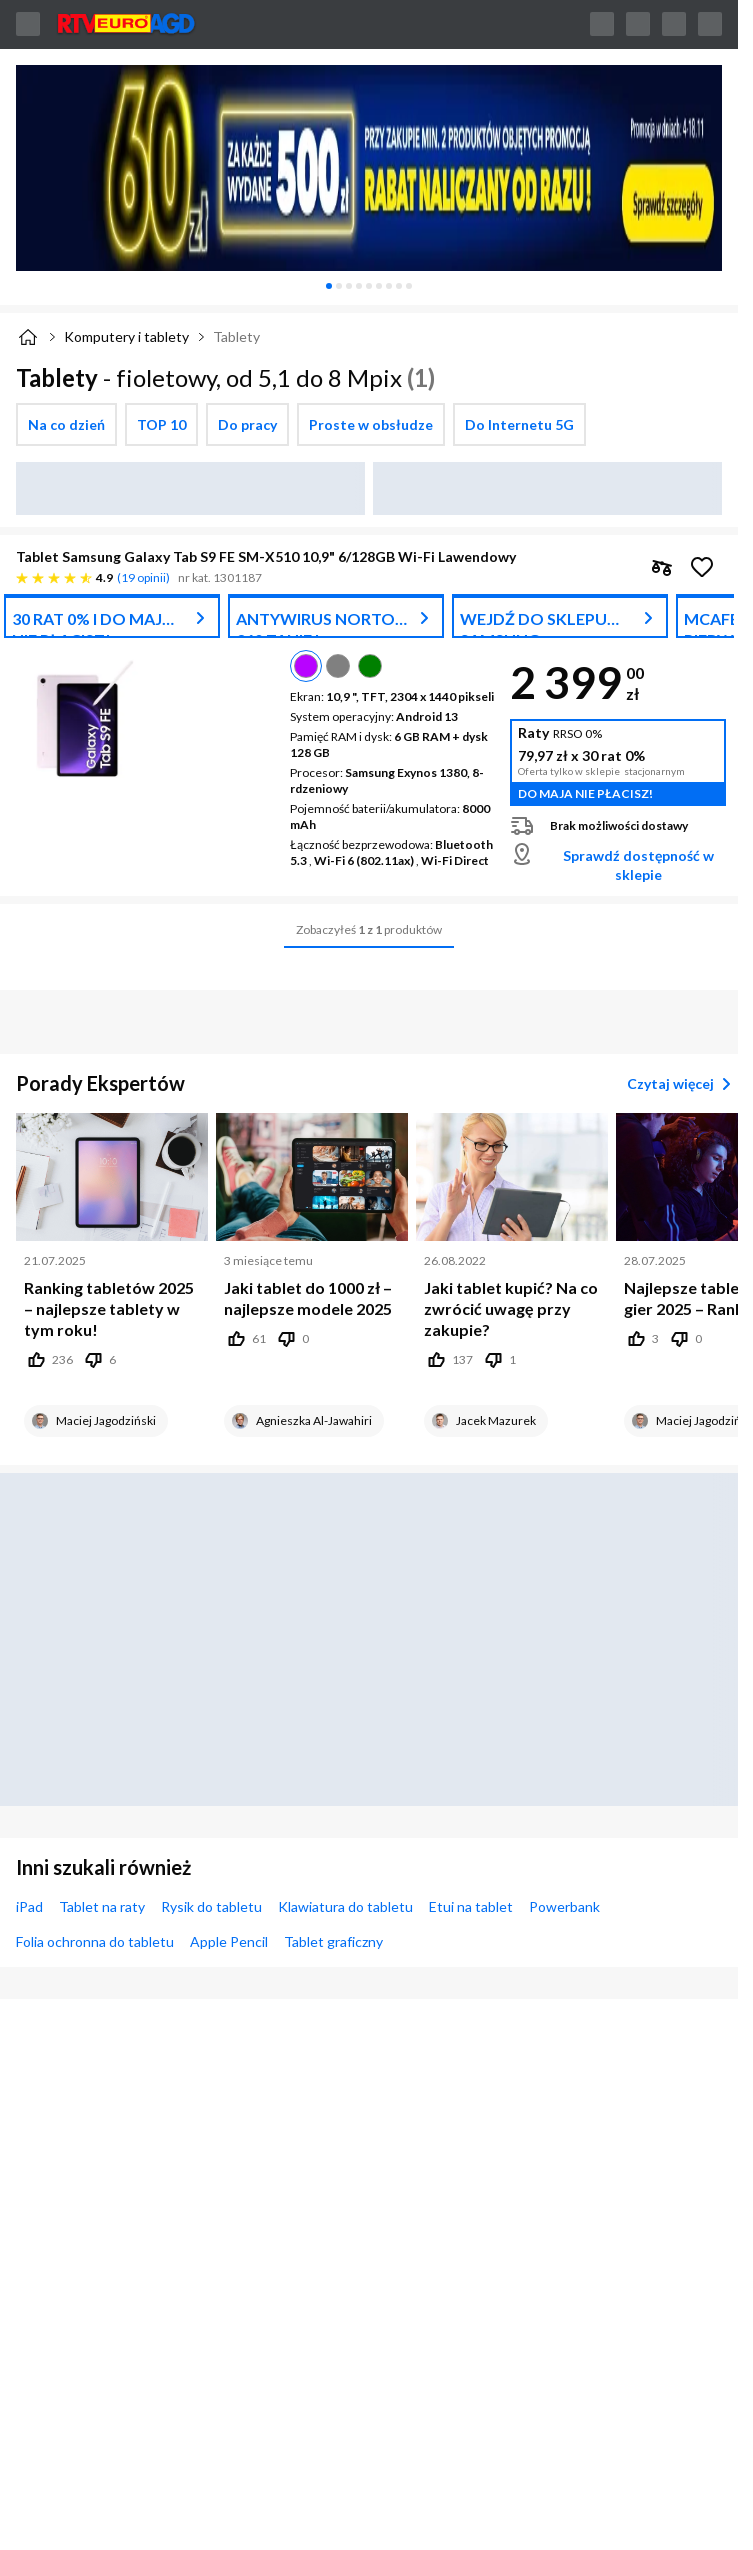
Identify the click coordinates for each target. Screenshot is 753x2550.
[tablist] (369, 286)
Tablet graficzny (333, 1941)
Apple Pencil (229, 1941)
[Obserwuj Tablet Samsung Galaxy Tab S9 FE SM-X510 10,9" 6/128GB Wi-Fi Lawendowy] (702, 567)
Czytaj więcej (682, 1084)
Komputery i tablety (126, 336)
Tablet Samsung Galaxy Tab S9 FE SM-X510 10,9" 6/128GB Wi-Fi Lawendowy (266, 556)
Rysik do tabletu (211, 1906)
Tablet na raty (102, 1906)
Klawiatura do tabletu (345, 1906)
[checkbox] (66, 424)
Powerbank (564, 1906)
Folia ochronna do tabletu (95, 1941)
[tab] (329, 286)
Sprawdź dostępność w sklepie (638, 865)
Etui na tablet (471, 1906)
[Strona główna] (28, 337)
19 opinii (143, 577)
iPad (29, 1906)
